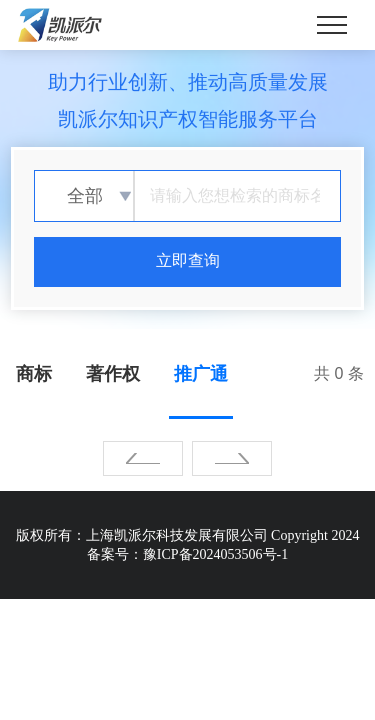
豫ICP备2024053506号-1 (215, 554)
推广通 (201, 374)
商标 (34, 374)
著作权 (113, 374)
